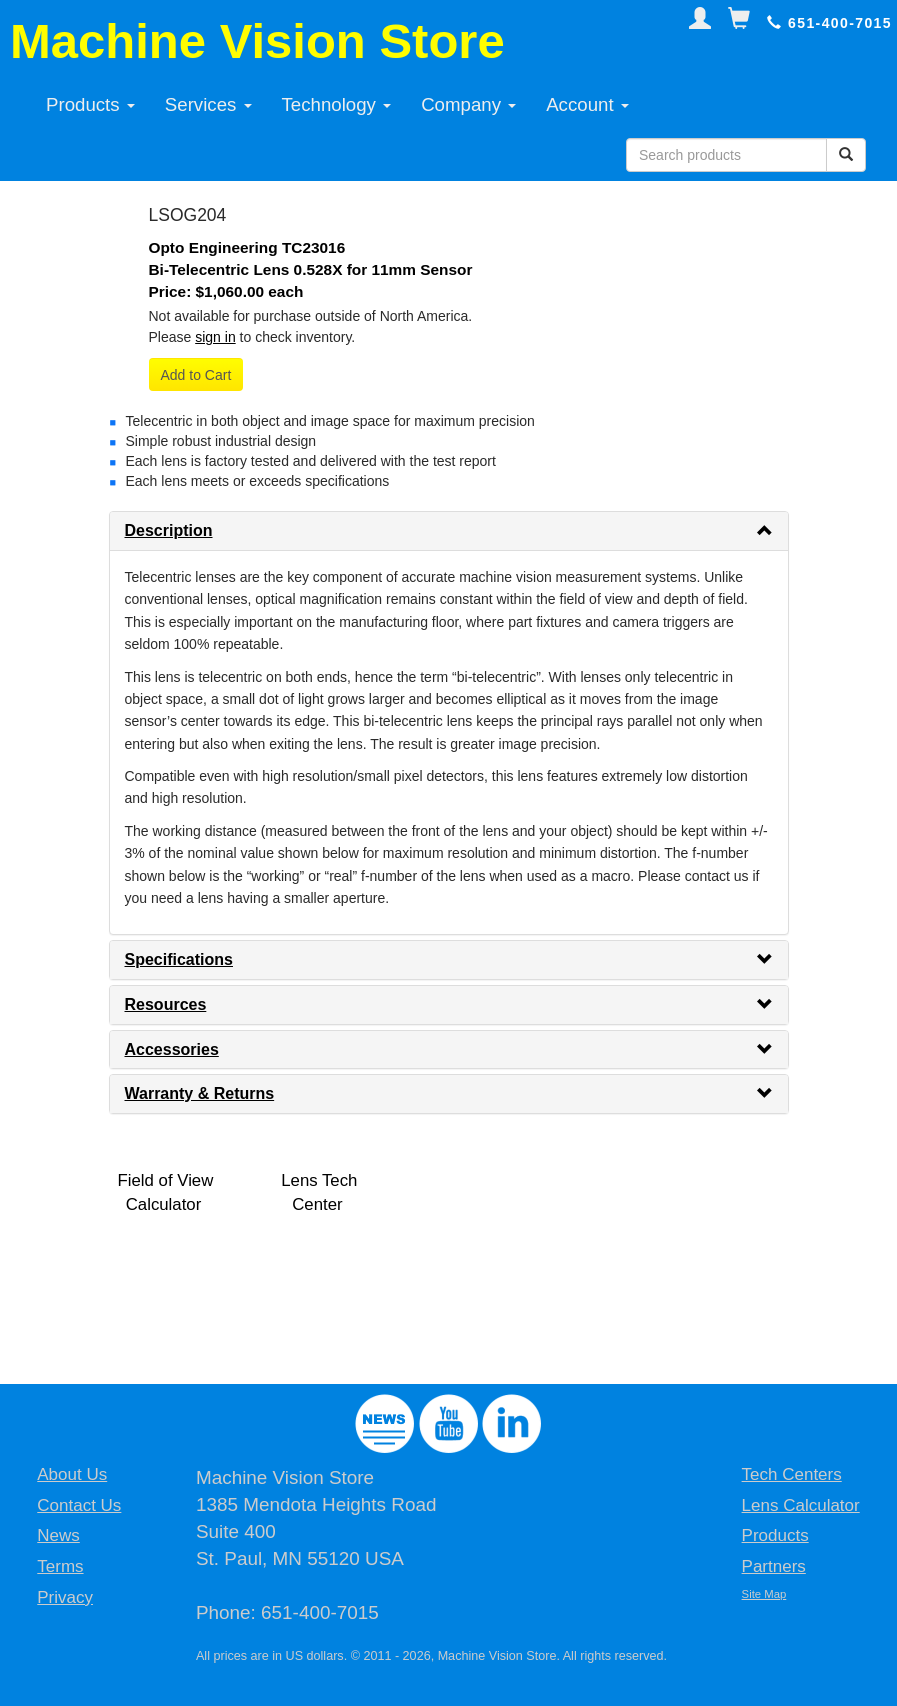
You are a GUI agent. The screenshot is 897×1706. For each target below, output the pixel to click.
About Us (72, 1474)
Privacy (65, 1597)
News (58, 1535)
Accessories (172, 1049)
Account (587, 104)
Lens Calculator (801, 1505)
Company (468, 104)
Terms (60, 1566)
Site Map (764, 1594)
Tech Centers (792, 1474)
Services (208, 104)
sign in (215, 337)
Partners (774, 1566)
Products (90, 104)
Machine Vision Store (257, 41)
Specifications (179, 959)
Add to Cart (196, 375)
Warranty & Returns (200, 1093)
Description (169, 530)
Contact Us (79, 1505)
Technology (337, 104)
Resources (166, 1004)
